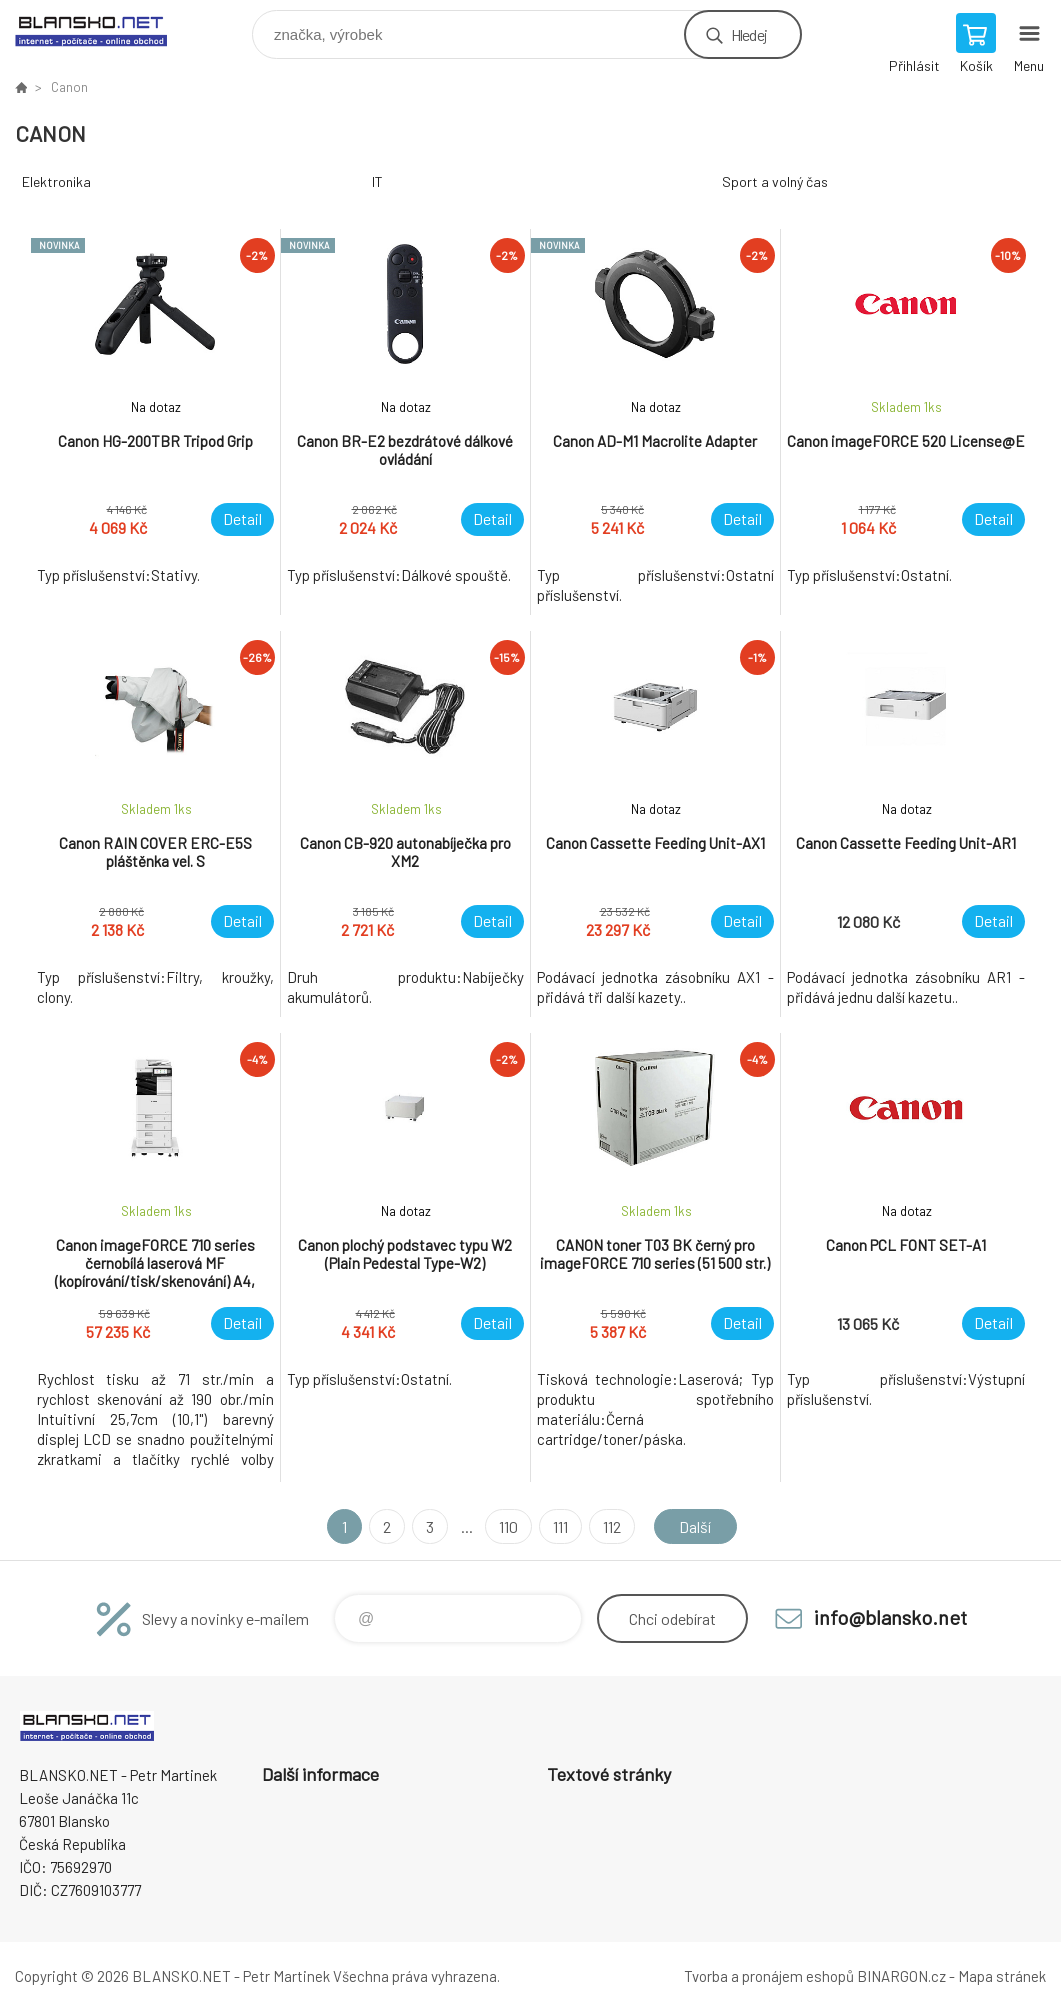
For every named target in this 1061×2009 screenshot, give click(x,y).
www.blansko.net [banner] (103, 29)
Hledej (749, 34)
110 (508, 1526)
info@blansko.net (890, 1617)
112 (612, 1526)
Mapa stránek (1002, 1976)
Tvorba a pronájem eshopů (769, 1976)
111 (560, 1526)
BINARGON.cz (901, 1976)
